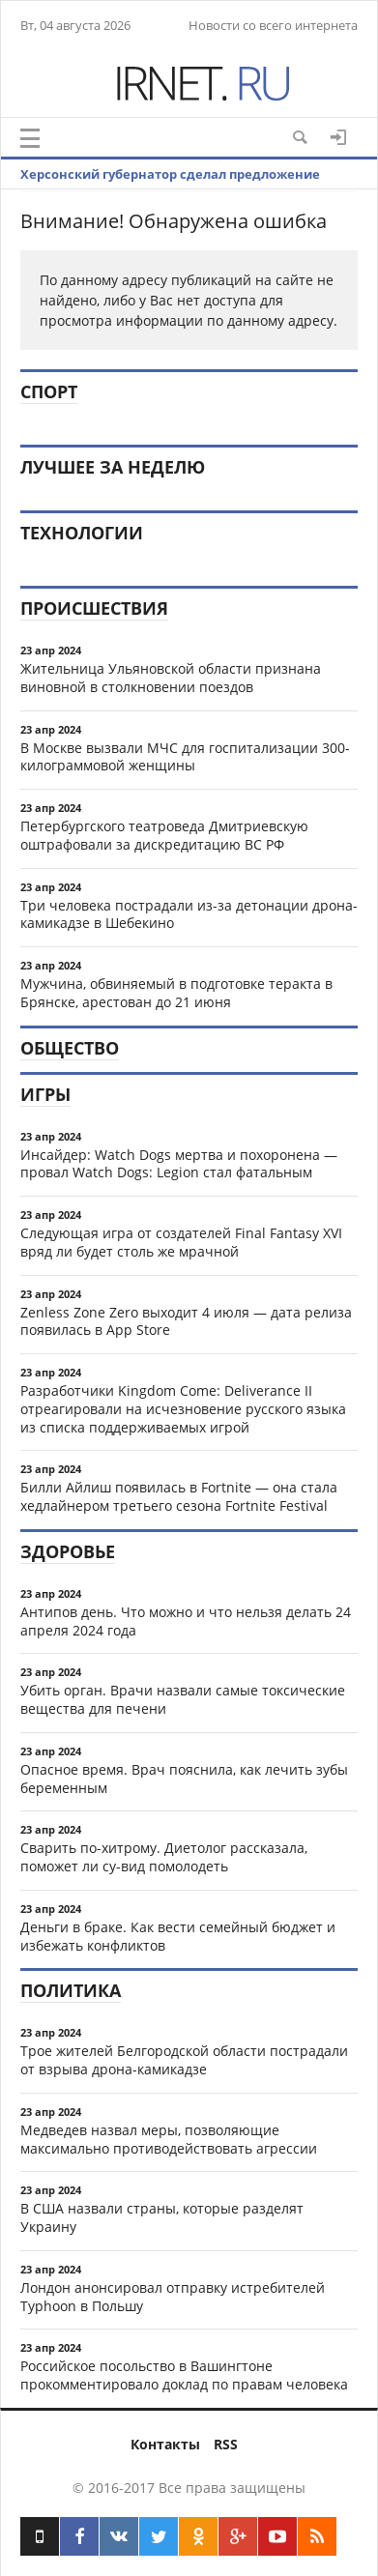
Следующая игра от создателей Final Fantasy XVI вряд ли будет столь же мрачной (181, 1242)
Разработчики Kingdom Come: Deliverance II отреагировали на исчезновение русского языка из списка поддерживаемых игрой (183, 1408)
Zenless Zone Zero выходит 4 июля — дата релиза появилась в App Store (186, 1321)
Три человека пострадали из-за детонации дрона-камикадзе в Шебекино (189, 914)
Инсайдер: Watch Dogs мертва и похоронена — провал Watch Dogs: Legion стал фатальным (178, 1163)
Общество (69, 1047)
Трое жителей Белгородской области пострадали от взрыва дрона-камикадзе (184, 2059)
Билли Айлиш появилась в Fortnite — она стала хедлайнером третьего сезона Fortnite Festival (178, 1496)
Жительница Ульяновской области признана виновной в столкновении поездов (170, 677)
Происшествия (94, 608)
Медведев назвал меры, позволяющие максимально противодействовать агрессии (168, 2139)
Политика (70, 1990)
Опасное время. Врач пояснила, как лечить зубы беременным (184, 1778)
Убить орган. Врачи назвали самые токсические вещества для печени (182, 1699)
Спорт (48, 391)
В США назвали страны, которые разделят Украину (162, 2217)
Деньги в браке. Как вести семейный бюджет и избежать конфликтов (177, 1936)
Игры (45, 1094)
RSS (226, 2444)
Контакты (165, 2444)
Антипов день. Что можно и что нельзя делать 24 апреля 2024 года (185, 1621)
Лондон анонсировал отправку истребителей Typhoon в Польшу (172, 2296)
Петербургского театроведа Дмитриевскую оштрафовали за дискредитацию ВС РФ (164, 835)
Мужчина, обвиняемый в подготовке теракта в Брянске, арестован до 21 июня (176, 992)
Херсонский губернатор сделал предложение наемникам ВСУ (170, 188)
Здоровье (67, 1551)
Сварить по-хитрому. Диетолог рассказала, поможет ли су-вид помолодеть (163, 1856)
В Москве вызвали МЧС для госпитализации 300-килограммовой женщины (185, 756)
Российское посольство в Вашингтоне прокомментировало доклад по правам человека (184, 2375)
